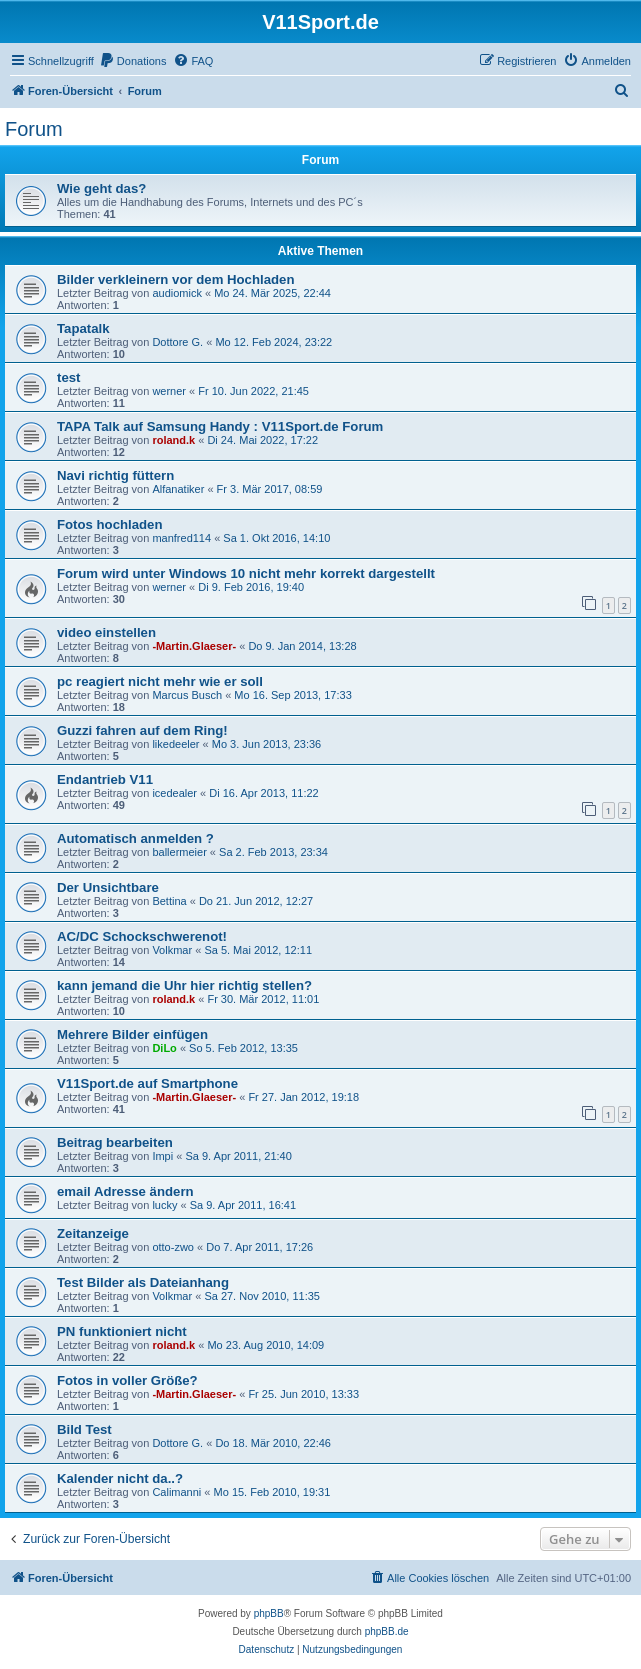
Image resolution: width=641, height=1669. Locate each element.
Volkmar (172, 950)
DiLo (164, 1048)
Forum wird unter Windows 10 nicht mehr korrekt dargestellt (246, 573)
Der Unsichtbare (108, 887)
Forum (34, 129)
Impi (162, 1156)
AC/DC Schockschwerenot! (142, 936)
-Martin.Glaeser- (194, 646)
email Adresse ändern (125, 1191)
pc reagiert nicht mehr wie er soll (160, 681)
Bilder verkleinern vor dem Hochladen (175, 279)
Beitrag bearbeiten (115, 1142)
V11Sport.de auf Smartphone (147, 1083)
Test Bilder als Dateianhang (143, 1282)
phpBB (269, 1613)
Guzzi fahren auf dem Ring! (142, 730)
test (68, 377)
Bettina (169, 901)
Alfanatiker (178, 489)
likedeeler (175, 744)
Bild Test (84, 1429)
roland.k (173, 440)
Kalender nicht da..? (120, 1478)
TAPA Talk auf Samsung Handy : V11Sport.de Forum (220, 426)
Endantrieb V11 (105, 779)
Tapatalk (83, 328)
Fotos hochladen (110, 524)
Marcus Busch (187, 695)
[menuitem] (133, 61)
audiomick (177, 293)
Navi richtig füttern (115, 475)
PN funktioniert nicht (122, 1331)
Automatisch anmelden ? (135, 838)
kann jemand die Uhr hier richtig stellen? (184, 985)
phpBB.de (387, 1631)
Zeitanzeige (93, 1233)
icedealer (174, 793)
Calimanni (176, 1492)
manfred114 (181, 538)
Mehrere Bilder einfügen (132, 1034)
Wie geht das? (101, 188)
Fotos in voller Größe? (127, 1380)
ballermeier (179, 852)
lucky (164, 1205)
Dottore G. (177, 342)
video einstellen (106, 632)
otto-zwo (173, 1247)
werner (169, 391)
